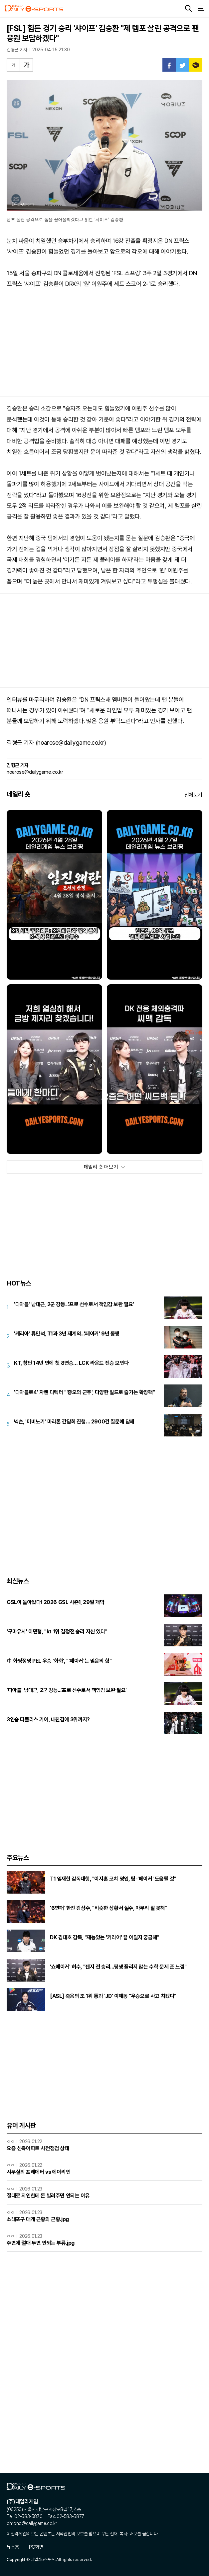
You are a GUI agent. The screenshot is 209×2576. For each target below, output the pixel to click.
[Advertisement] (104, 346)
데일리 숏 (18, 794)
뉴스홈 (13, 2547)
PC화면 (36, 2547)
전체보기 (193, 795)
